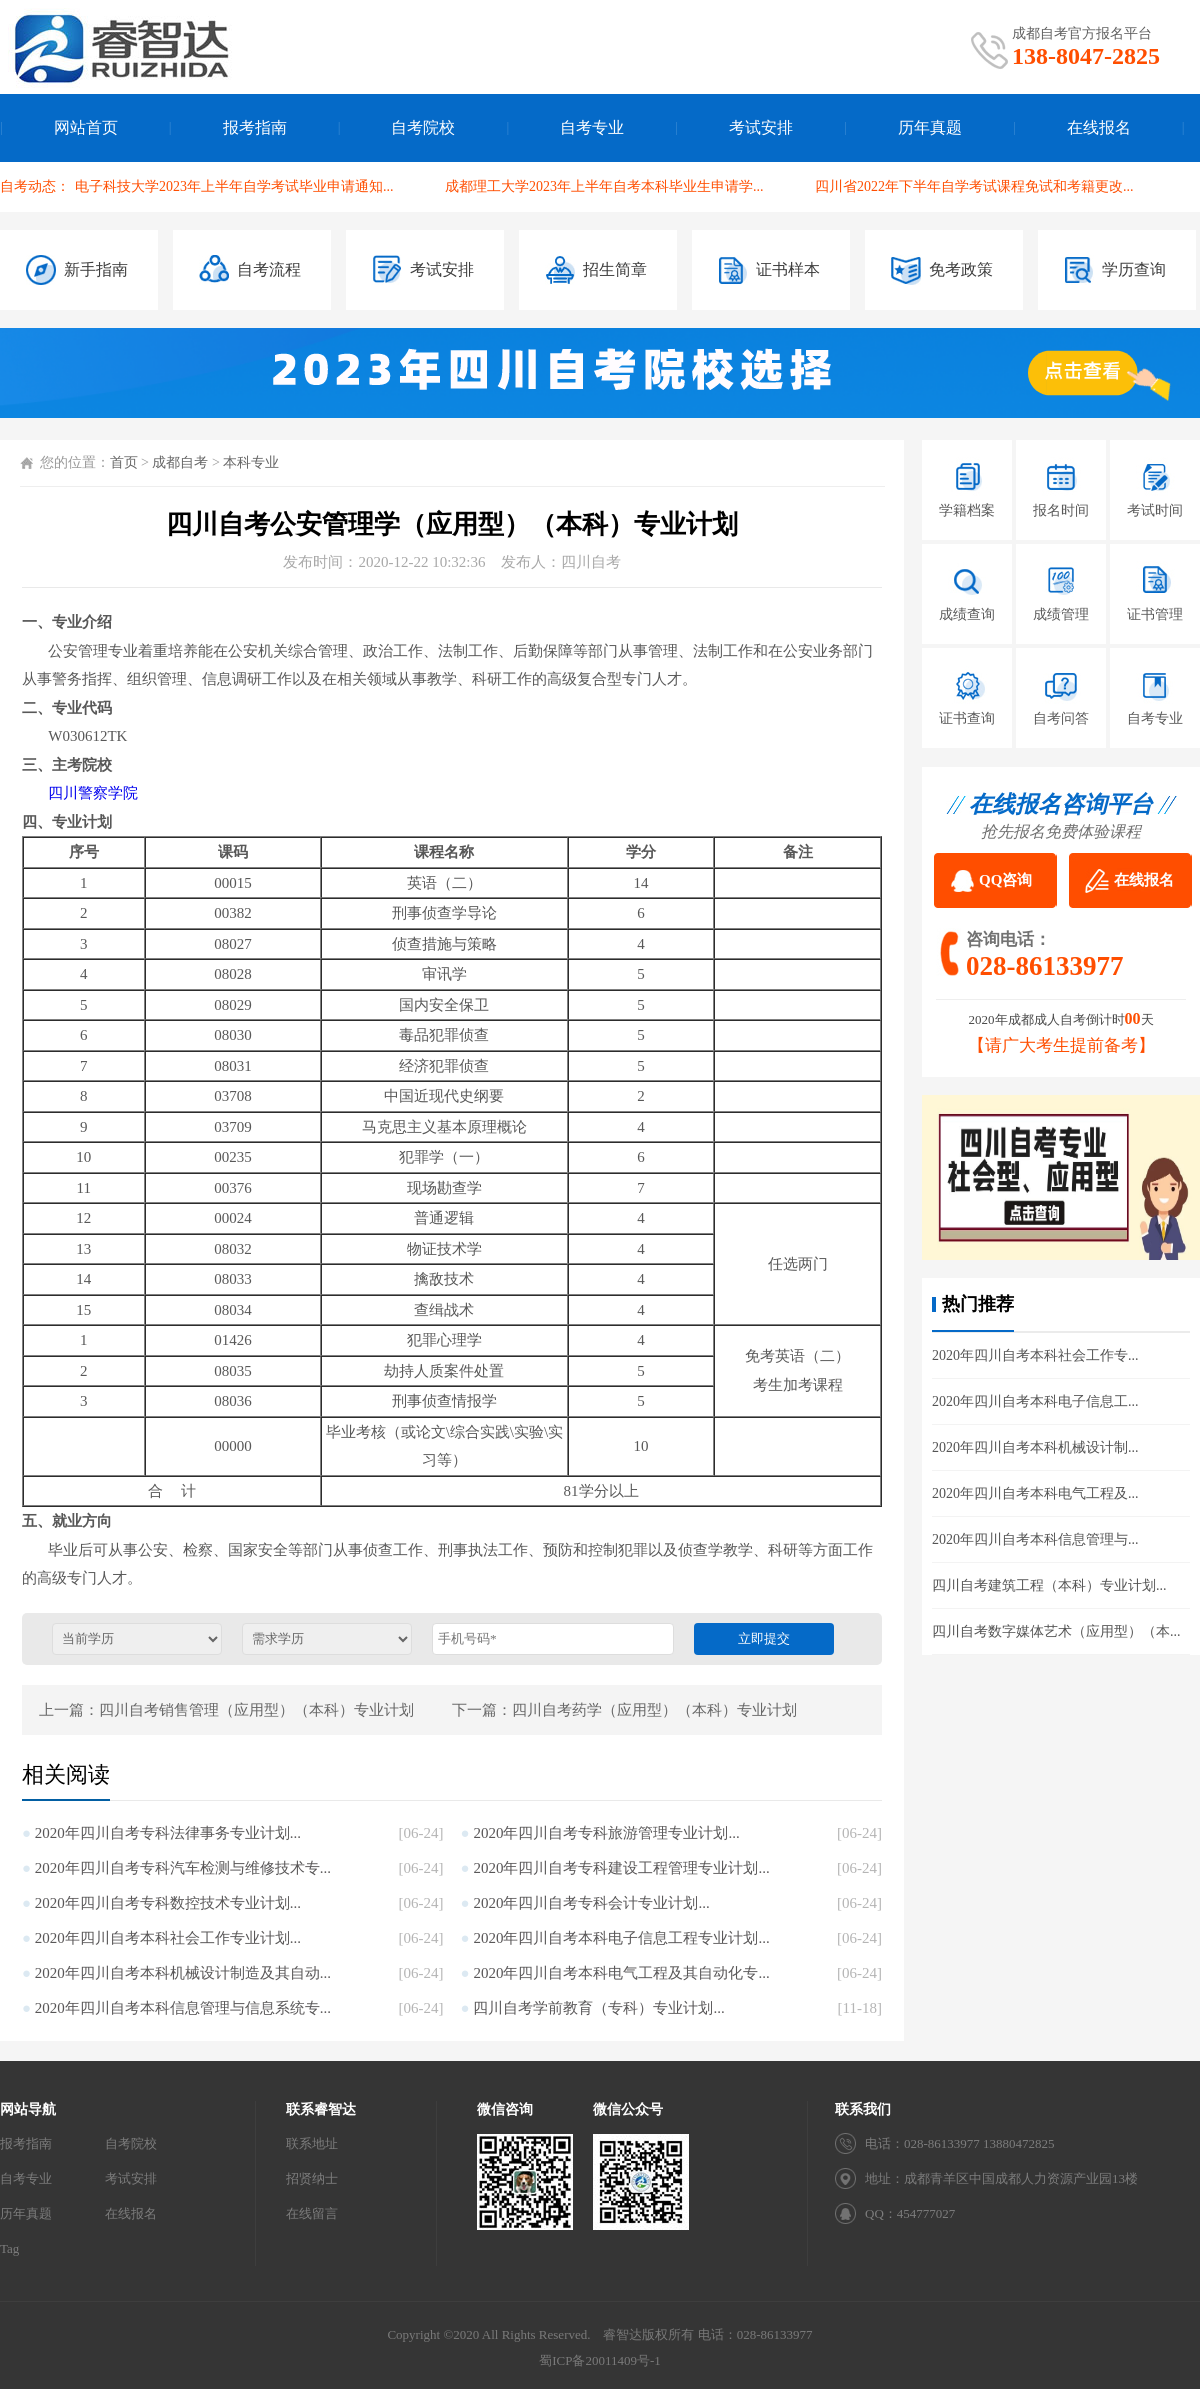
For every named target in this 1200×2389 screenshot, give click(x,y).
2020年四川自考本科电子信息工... (1035, 1401)
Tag (9, 2248)
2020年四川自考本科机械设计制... (1035, 1447)
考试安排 (761, 127)
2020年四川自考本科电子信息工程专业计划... (621, 1938)
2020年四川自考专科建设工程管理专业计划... (621, 1868)
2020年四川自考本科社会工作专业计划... (168, 1938)
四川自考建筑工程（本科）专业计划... (1049, 1585)
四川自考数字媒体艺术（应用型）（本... (1056, 1631)
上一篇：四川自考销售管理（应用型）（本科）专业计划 (226, 1710)
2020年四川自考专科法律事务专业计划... (168, 1833)
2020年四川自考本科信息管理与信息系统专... (183, 2008)
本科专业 (251, 462)
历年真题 (930, 127)
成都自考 (180, 462)
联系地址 (312, 2143)
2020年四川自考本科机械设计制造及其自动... (183, 1973)
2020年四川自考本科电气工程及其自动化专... (621, 1973)
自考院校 (423, 127)
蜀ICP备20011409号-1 (600, 2360)
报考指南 (255, 127)
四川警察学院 (93, 793)
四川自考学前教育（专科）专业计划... (598, 2008)
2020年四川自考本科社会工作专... (1035, 1355)
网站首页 (86, 127)
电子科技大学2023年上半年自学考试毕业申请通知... (234, 186)
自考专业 (592, 127)
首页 (124, 462)
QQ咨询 (1005, 880)
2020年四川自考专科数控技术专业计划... (168, 1903)
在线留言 (312, 2213)
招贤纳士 (312, 2178)
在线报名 (1099, 127)
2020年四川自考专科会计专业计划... (591, 1903)
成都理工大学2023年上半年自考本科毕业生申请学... (604, 186)
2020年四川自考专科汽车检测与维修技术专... (183, 1868)
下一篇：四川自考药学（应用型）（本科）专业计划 (624, 1710)
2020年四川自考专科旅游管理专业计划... (606, 1833)
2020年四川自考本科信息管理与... (1035, 1539)
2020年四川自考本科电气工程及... (1035, 1493)
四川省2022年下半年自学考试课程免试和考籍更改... (974, 186)
